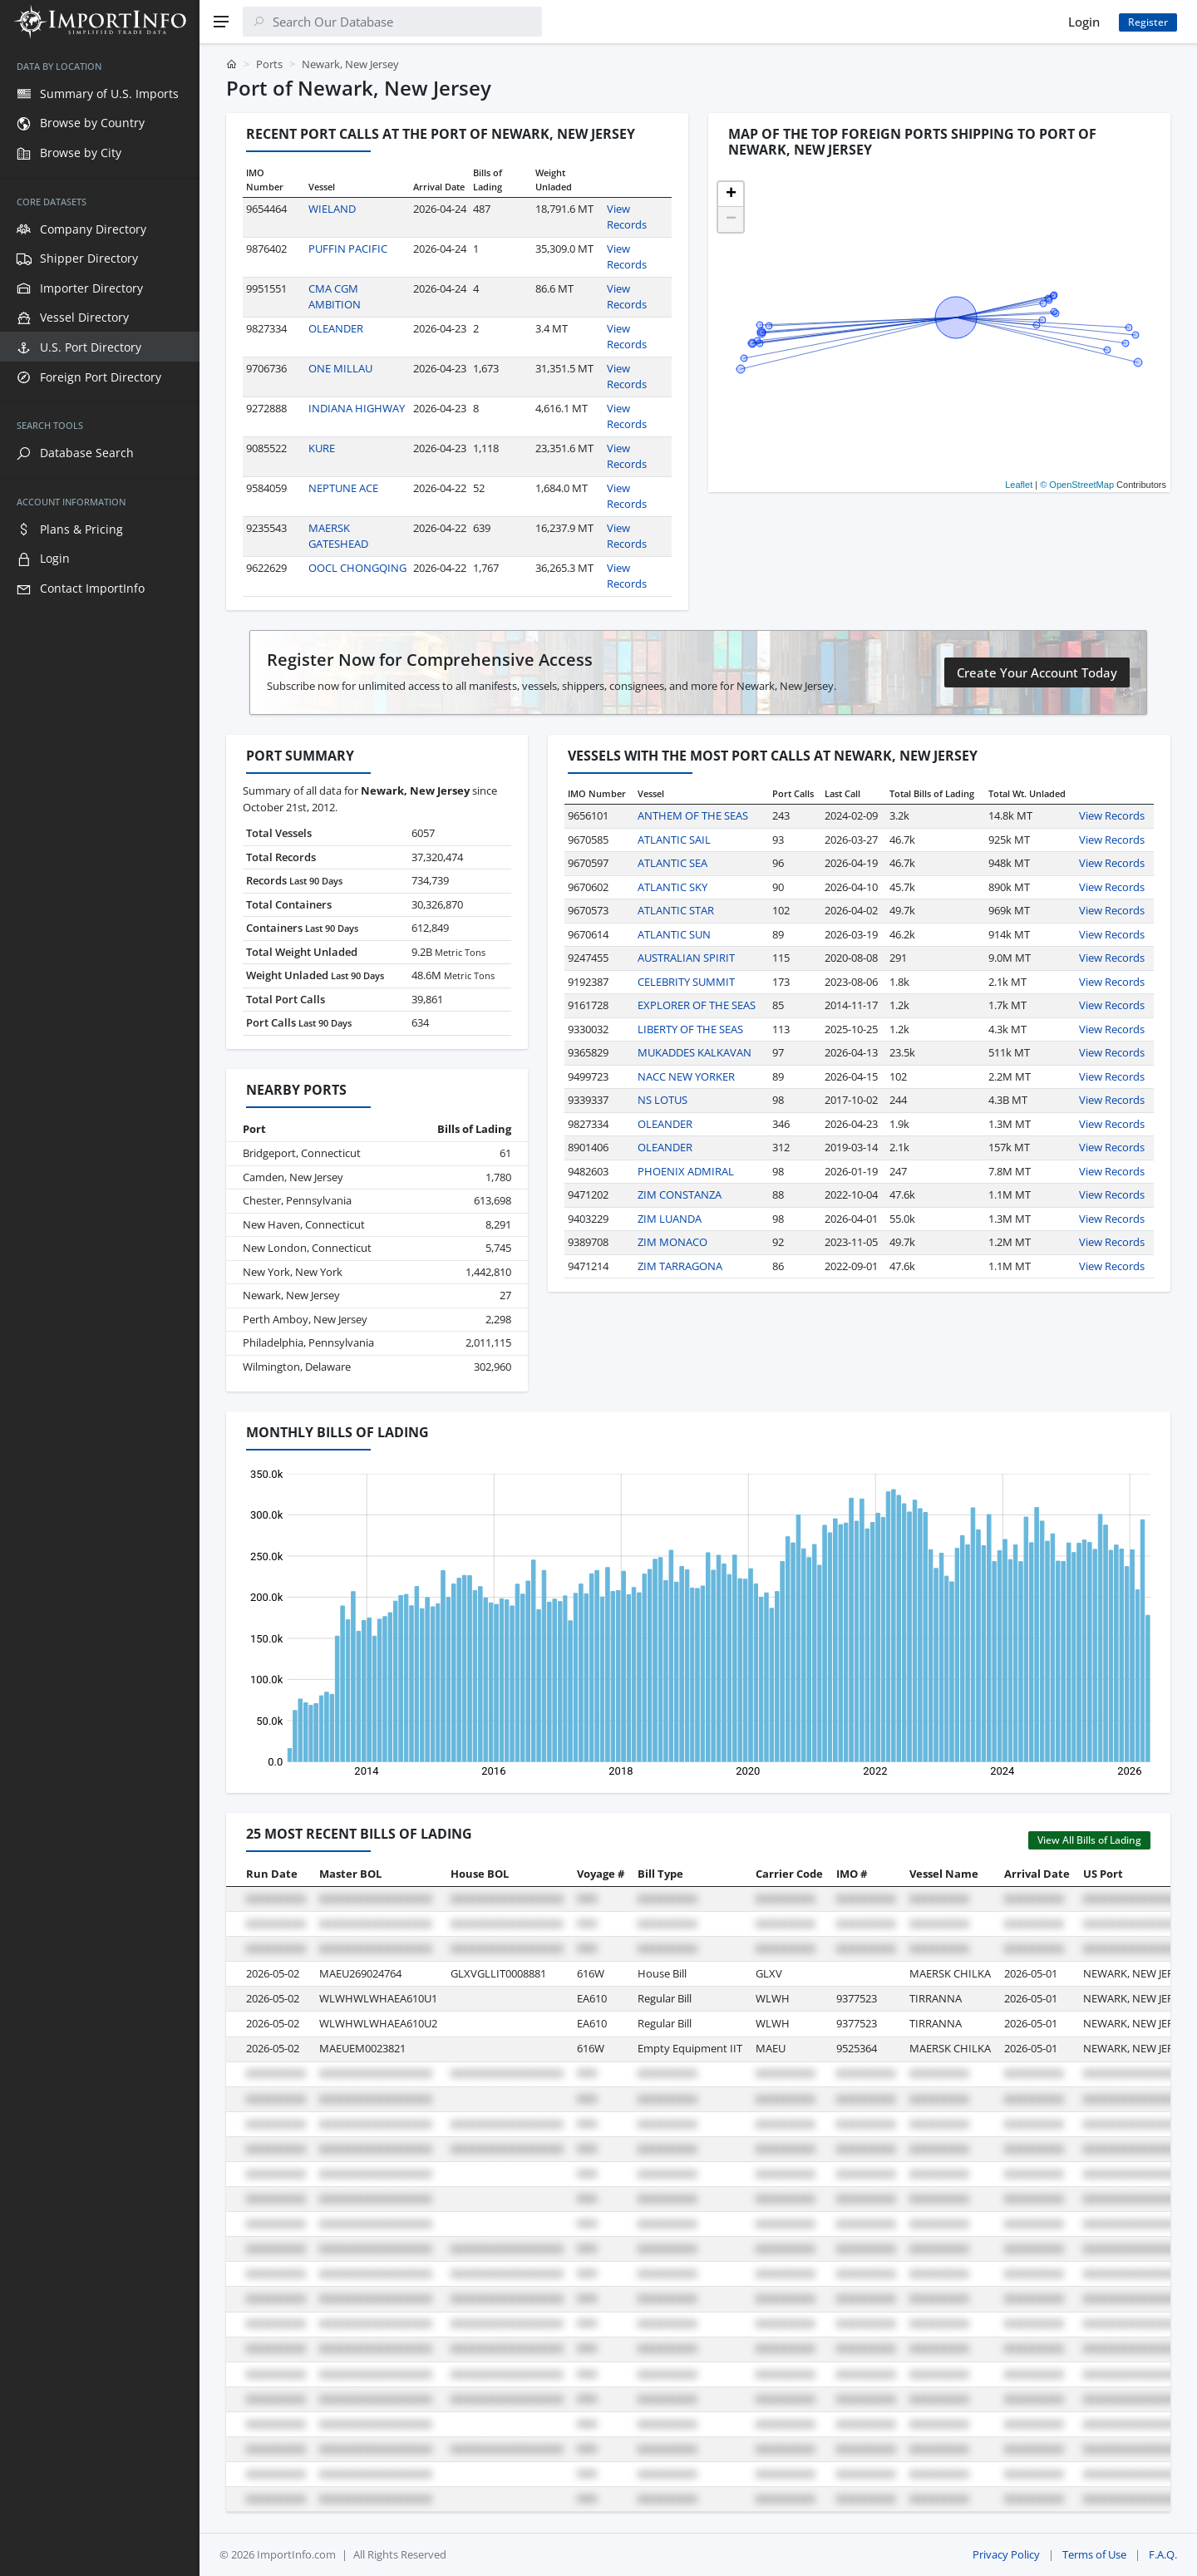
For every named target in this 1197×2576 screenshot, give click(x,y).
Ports (269, 64)
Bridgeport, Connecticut (302, 1152)
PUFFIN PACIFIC (347, 248)
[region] (100, 1309)
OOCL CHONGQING (357, 567)
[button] (730, 194)
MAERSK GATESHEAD (338, 536)
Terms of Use (1094, 2554)
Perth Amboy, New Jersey (305, 1319)
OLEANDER (335, 328)
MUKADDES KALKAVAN (694, 1052)
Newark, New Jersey (291, 1295)
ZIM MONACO (672, 1241)
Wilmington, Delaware (297, 1366)
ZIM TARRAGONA (680, 1265)
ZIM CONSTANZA (680, 1194)
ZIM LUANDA (670, 1218)
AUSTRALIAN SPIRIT (686, 957)
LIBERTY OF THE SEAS (690, 1029)
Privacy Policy (1006, 2554)
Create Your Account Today (1037, 672)
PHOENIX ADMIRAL (686, 1171)
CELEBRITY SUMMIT (686, 981)
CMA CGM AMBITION (334, 297)
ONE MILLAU (340, 368)
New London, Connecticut (307, 1247)
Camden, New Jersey (293, 1177)
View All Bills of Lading (1089, 1840)
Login (1084, 21)
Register (1148, 22)
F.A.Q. (1163, 2554)
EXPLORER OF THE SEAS (697, 1004)
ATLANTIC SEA (672, 862)
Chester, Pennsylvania (297, 1200)
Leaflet (1018, 485)
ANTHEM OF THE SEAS (693, 815)
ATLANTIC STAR (676, 910)
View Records (627, 217)
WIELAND (332, 208)
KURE (321, 448)
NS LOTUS (662, 1099)
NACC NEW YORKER (686, 1076)
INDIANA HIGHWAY (356, 408)
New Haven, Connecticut (304, 1224)
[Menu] (221, 22)
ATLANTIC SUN (674, 934)
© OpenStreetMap (1077, 485)
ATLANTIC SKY (672, 886)
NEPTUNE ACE (343, 487)
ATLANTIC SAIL (674, 839)
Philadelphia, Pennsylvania (308, 1342)
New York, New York (292, 1271)
